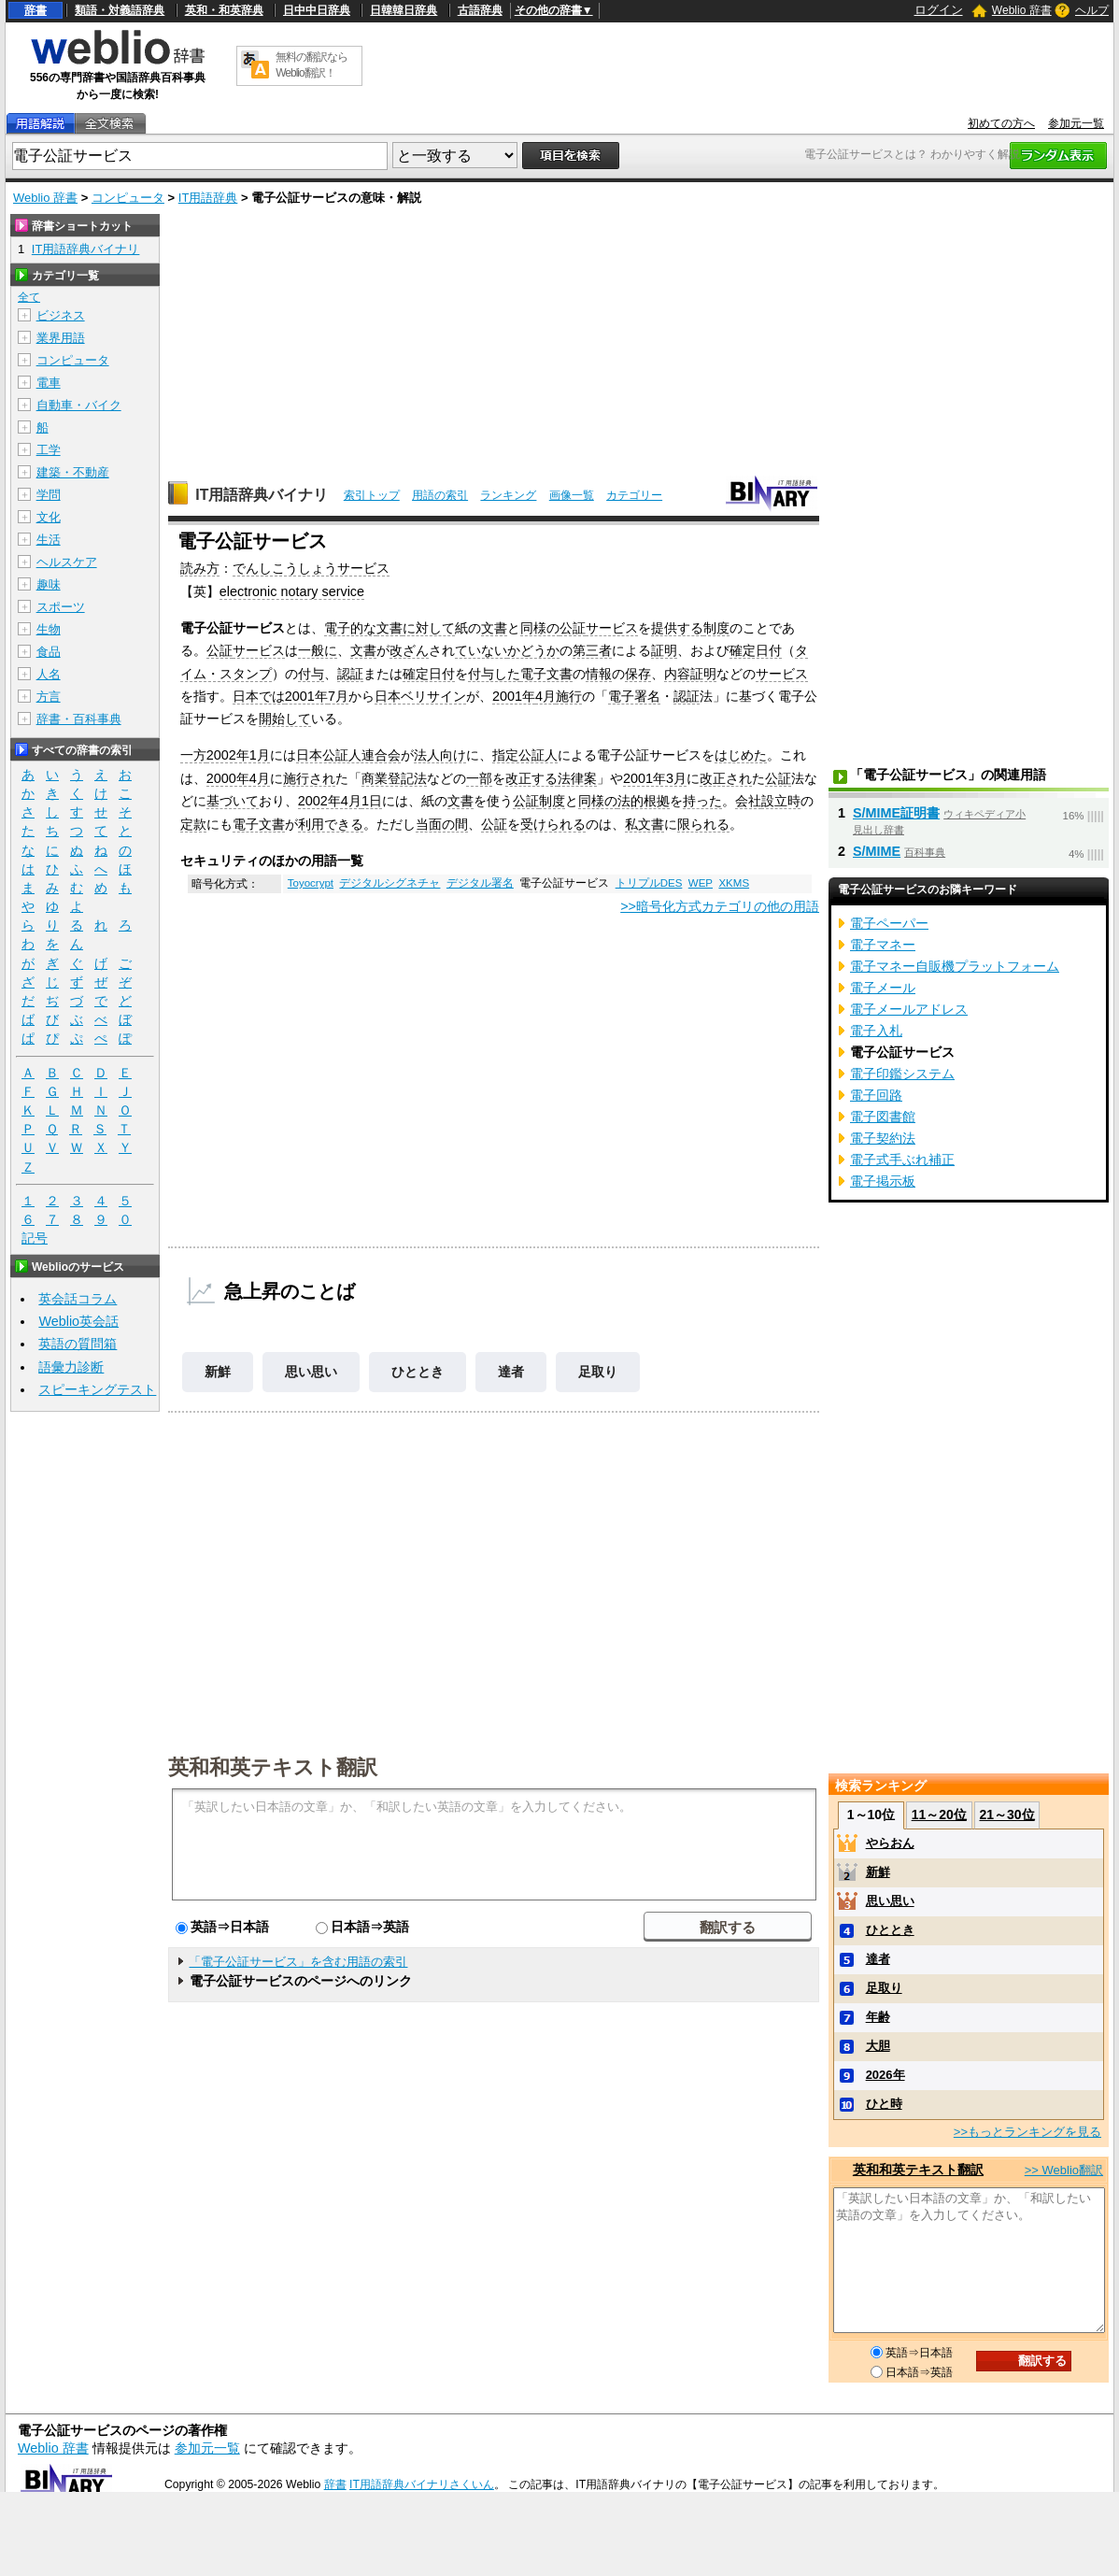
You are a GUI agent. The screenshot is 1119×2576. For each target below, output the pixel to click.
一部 (479, 778)
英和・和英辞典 (224, 10)
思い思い (311, 1371)
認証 (350, 673)
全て (29, 297)
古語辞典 (480, 10)
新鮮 (218, 1371)
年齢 (878, 2017)
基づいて (232, 800)
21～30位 (1006, 1814)
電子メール (882, 987)
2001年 (306, 696)
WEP (700, 883)
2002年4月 (329, 800)
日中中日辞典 (316, 10)
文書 (389, 627)
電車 (48, 383)
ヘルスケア (66, 562)
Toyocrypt (310, 883)
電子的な (350, 627)
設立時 (780, 800)
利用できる (330, 824)
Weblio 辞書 (1022, 10)
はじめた (741, 754)
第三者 (592, 650)
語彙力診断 (71, 1366)
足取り (597, 1371)
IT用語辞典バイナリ (261, 495)
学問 (48, 495)
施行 (569, 696)
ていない (481, 650)
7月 (338, 696)
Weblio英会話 (78, 1321)
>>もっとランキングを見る (1027, 2132)
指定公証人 (525, 754)
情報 (599, 673)
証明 (664, 650)
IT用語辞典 (208, 198)
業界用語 (60, 338)
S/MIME (876, 851)
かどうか (533, 650)
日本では (259, 696)
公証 (573, 627)
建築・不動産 (72, 472)
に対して (429, 627)
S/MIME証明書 (896, 812)
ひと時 (884, 2104)
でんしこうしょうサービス (311, 568)
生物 (48, 629)
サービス (612, 627)
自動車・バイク (78, 405)
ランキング (508, 495)
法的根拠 (643, 800)
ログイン (938, 10)
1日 (371, 800)
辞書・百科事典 (78, 719)
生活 (48, 540)
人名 (48, 674)
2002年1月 (238, 754)
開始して (285, 718)
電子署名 (634, 696)
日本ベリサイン (420, 696)
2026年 (885, 2075)
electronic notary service (292, 591)
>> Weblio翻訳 (1064, 2170)
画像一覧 (571, 495)
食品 (48, 652)
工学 (48, 450)
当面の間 (442, 824)
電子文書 (546, 673)
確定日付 (755, 650)
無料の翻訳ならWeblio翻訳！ (311, 64)
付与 (311, 673)
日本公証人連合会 (348, 754)
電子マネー (882, 944)
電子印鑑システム (902, 1073)
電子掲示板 (882, 1181)
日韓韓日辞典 (403, 10)
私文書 (644, 824)
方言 (48, 697)
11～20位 (939, 1814)
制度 (716, 627)
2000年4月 (238, 778)
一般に (317, 650)
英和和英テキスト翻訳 (272, 1766)
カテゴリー (634, 495)
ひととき (417, 1371)
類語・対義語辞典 (119, 10)
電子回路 (876, 1095)
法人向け (440, 754)
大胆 (878, 2046)
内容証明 (690, 673)
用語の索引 (440, 495)
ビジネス (60, 315)
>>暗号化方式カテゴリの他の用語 (719, 906)
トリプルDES (649, 883)
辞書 (35, 10)
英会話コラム (77, 1298)
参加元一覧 (1076, 123)
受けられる (553, 824)
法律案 (577, 778)
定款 (193, 824)
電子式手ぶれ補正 (902, 1159)
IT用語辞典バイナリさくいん (421, 2484)
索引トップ (372, 495)
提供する (677, 627)
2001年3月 (655, 778)
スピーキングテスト (97, 1389)
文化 (48, 517)
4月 (545, 696)
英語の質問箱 (77, 1343)
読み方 (200, 568)
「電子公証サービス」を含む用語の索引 (298, 1962)
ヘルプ (1092, 10)
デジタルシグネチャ (389, 883)
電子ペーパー (889, 923)
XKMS (733, 883)
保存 (638, 673)
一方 (193, 754)
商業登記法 (394, 778)
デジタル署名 (480, 883)
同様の (540, 627)
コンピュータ (128, 198)
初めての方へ (1001, 123)
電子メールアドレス (909, 1009)
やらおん (890, 1843)
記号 (34, 1238)
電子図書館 (882, 1116)
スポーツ (60, 607)
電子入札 (876, 1030)
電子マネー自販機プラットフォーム (954, 966)
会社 (748, 800)
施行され (309, 778)
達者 (511, 1371)
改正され (726, 778)
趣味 (48, 584)
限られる (703, 824)
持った (702, 800)
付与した (494, 673)
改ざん (409, 650)
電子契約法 (882, 1138)
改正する (531, 778)
